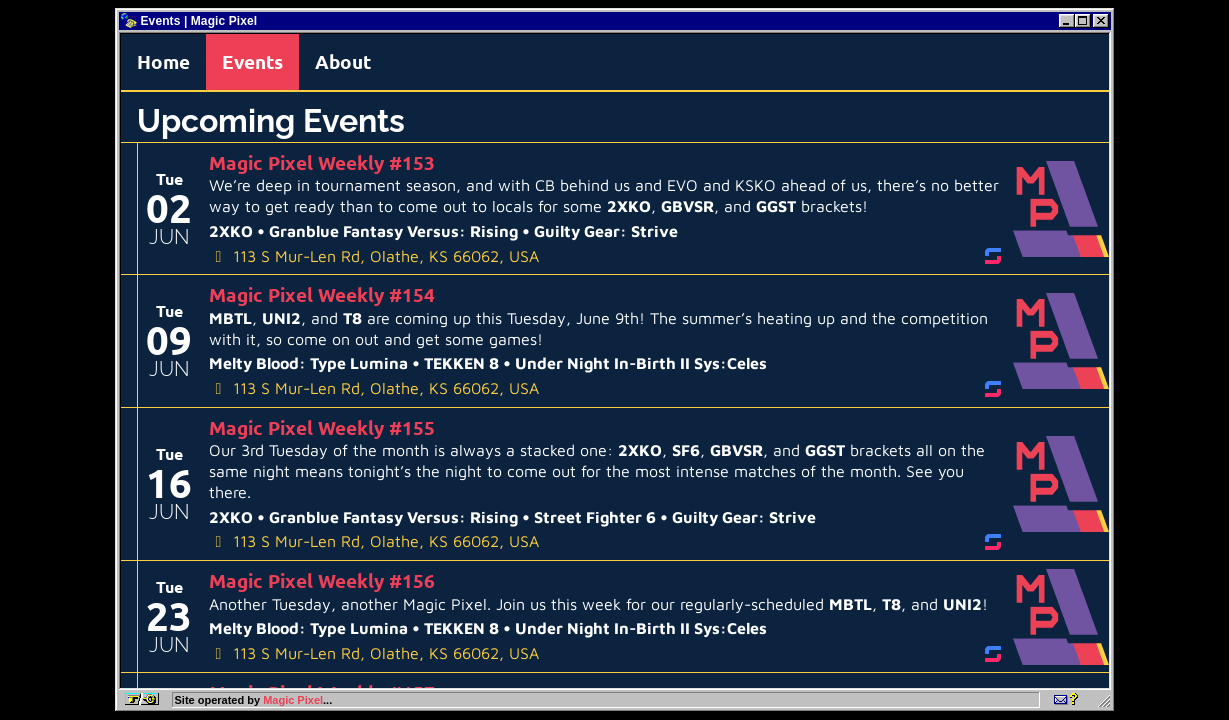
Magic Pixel (293, 700)
